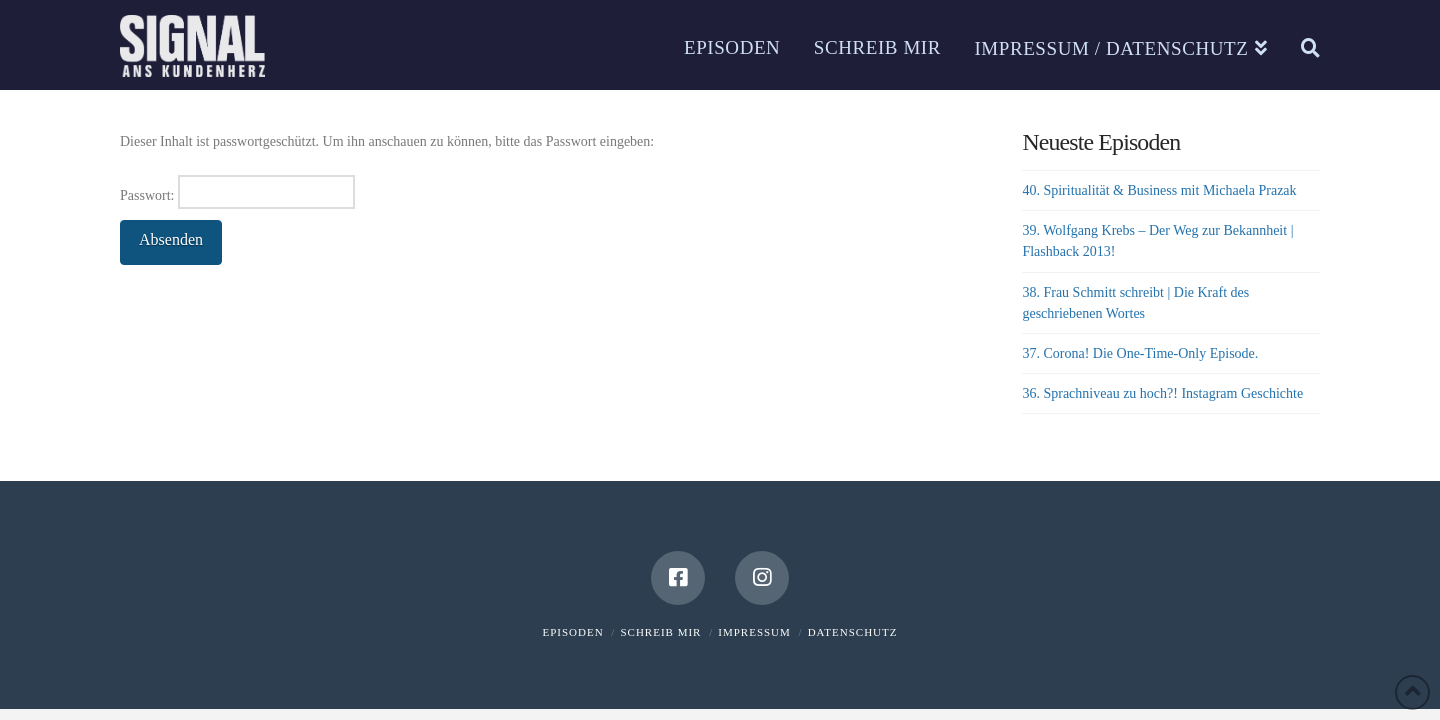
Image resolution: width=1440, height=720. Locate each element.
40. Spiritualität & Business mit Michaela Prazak (1159, 190)
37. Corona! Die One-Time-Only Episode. (1140, 353)
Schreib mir (660, 632)
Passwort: (237, 192)
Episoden (573, 632)
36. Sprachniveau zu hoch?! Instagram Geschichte (1162, 393)
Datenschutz (853, 632)
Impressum (754, 632)
